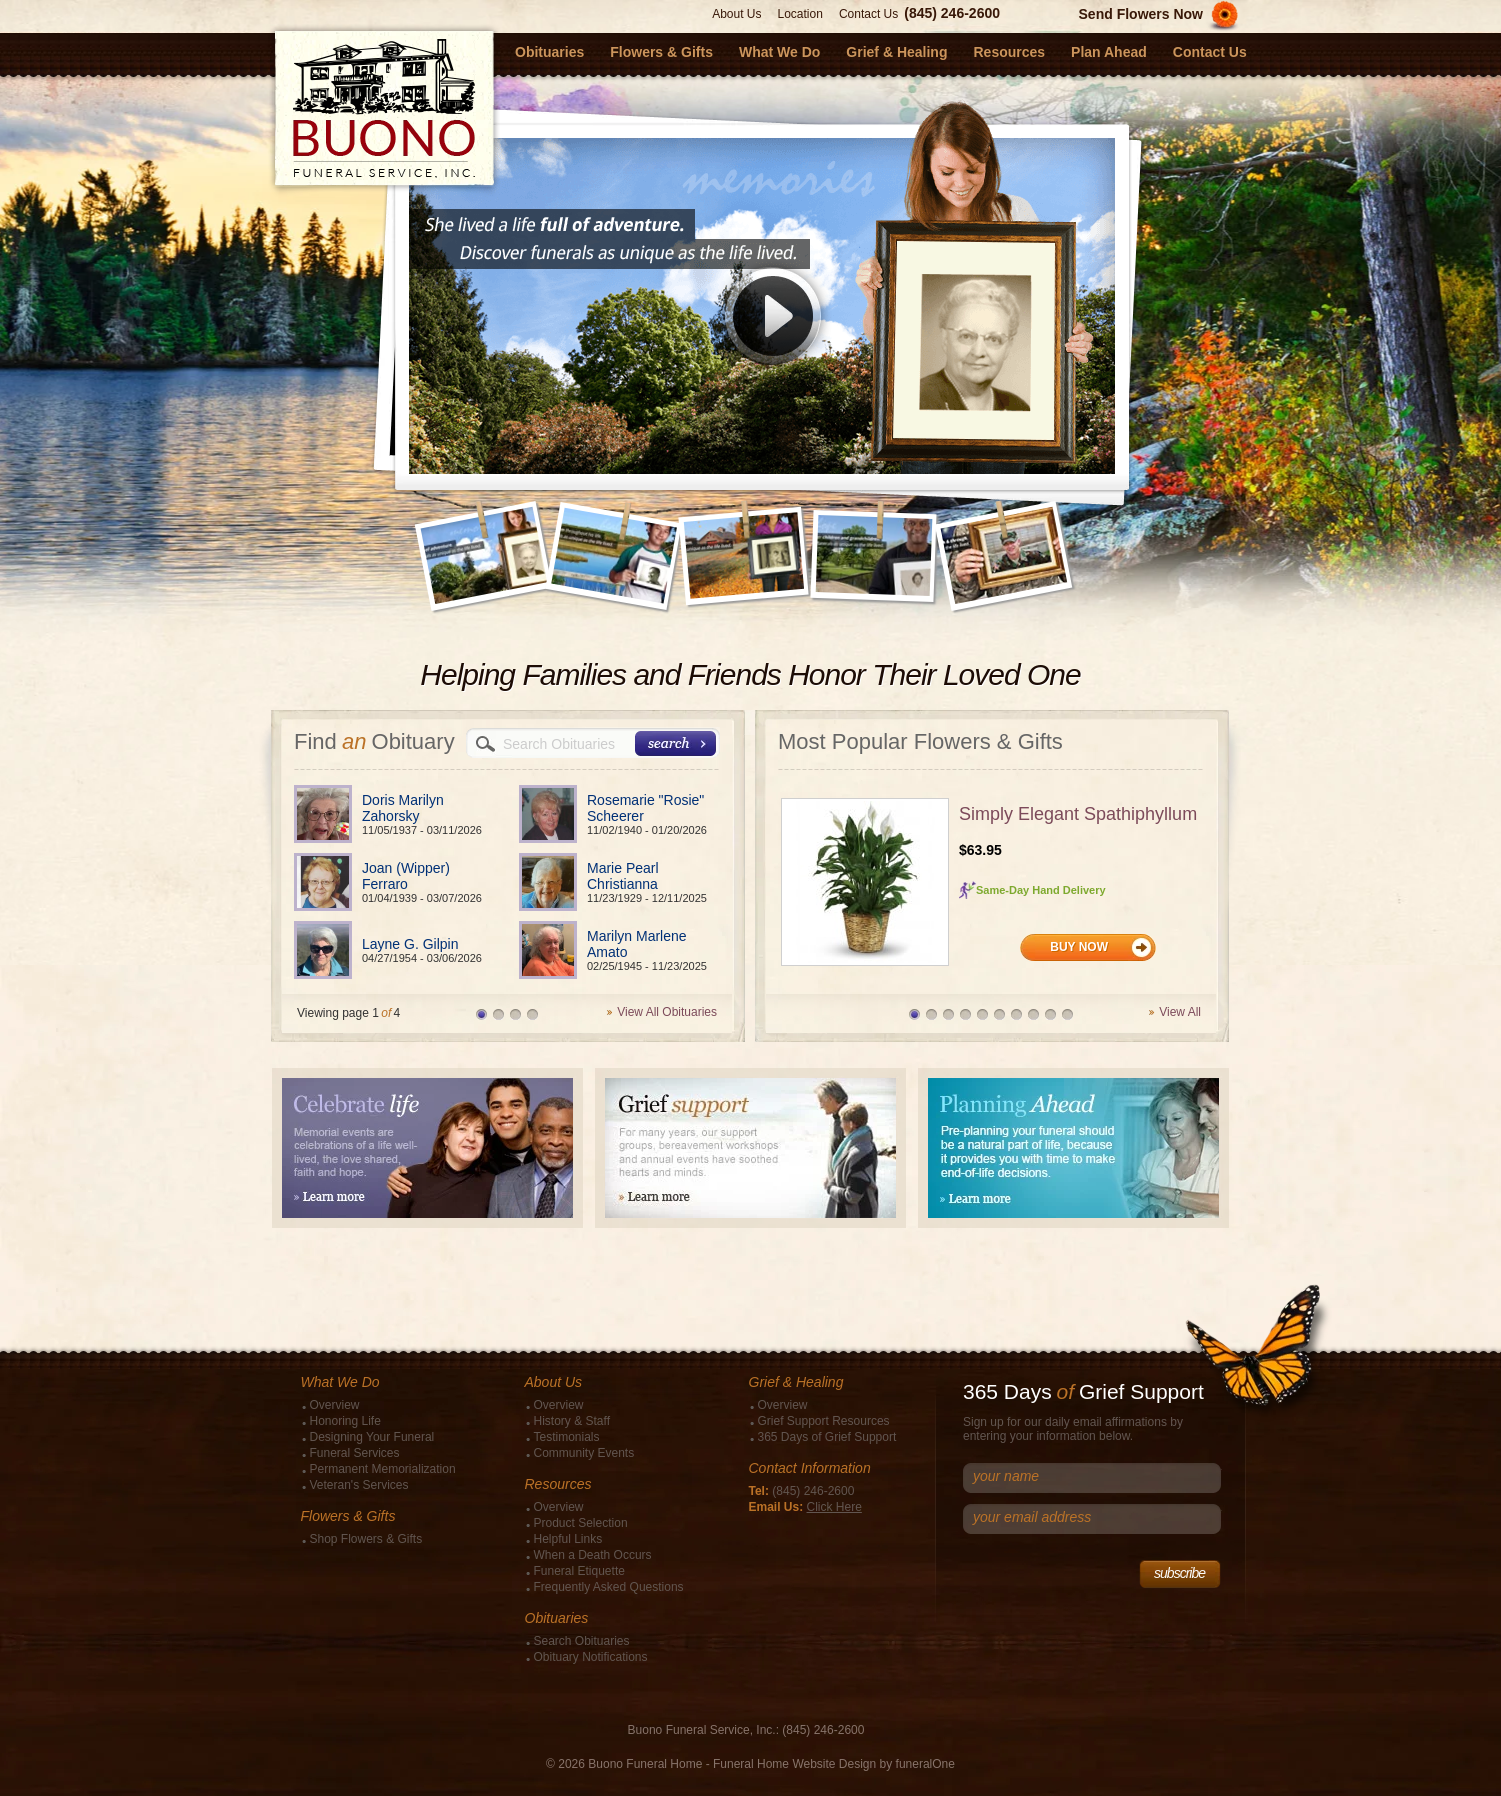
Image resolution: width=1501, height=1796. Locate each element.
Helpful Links (568, 1539)
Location (800, 14)
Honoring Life (345, 1421)
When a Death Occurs (593, 1555)
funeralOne (925, 1764)
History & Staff (572, 1421)
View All (1180, 1012)
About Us (736, 14)
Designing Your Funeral (372, 1437)
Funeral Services (355, 1453)
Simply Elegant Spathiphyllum (1078, 814)
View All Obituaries (667, 1012)
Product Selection (581, 1523)
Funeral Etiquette (579, 1571)
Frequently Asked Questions (609, 1587)
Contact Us (868, 14)
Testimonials (567, 1437)
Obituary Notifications (591, 1657)
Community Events (584, 1453)
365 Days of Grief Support (827, 1437)
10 (1067, 1014)
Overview (335, 1405)
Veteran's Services (359, 1485)
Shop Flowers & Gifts (366, 1539)
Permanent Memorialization (383, 1469)
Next (1086, 535)
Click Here (834, 1507)
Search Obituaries (582, 1641)
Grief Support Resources (824, 1421)
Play (773, 324)
